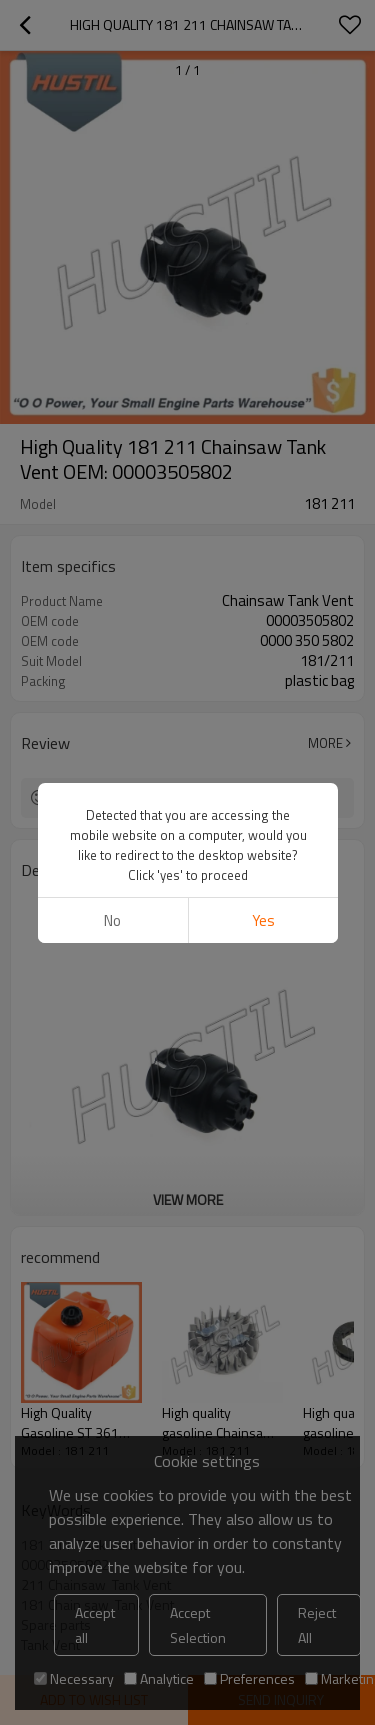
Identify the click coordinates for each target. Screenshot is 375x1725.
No (112, 920)
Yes (262, 920)
